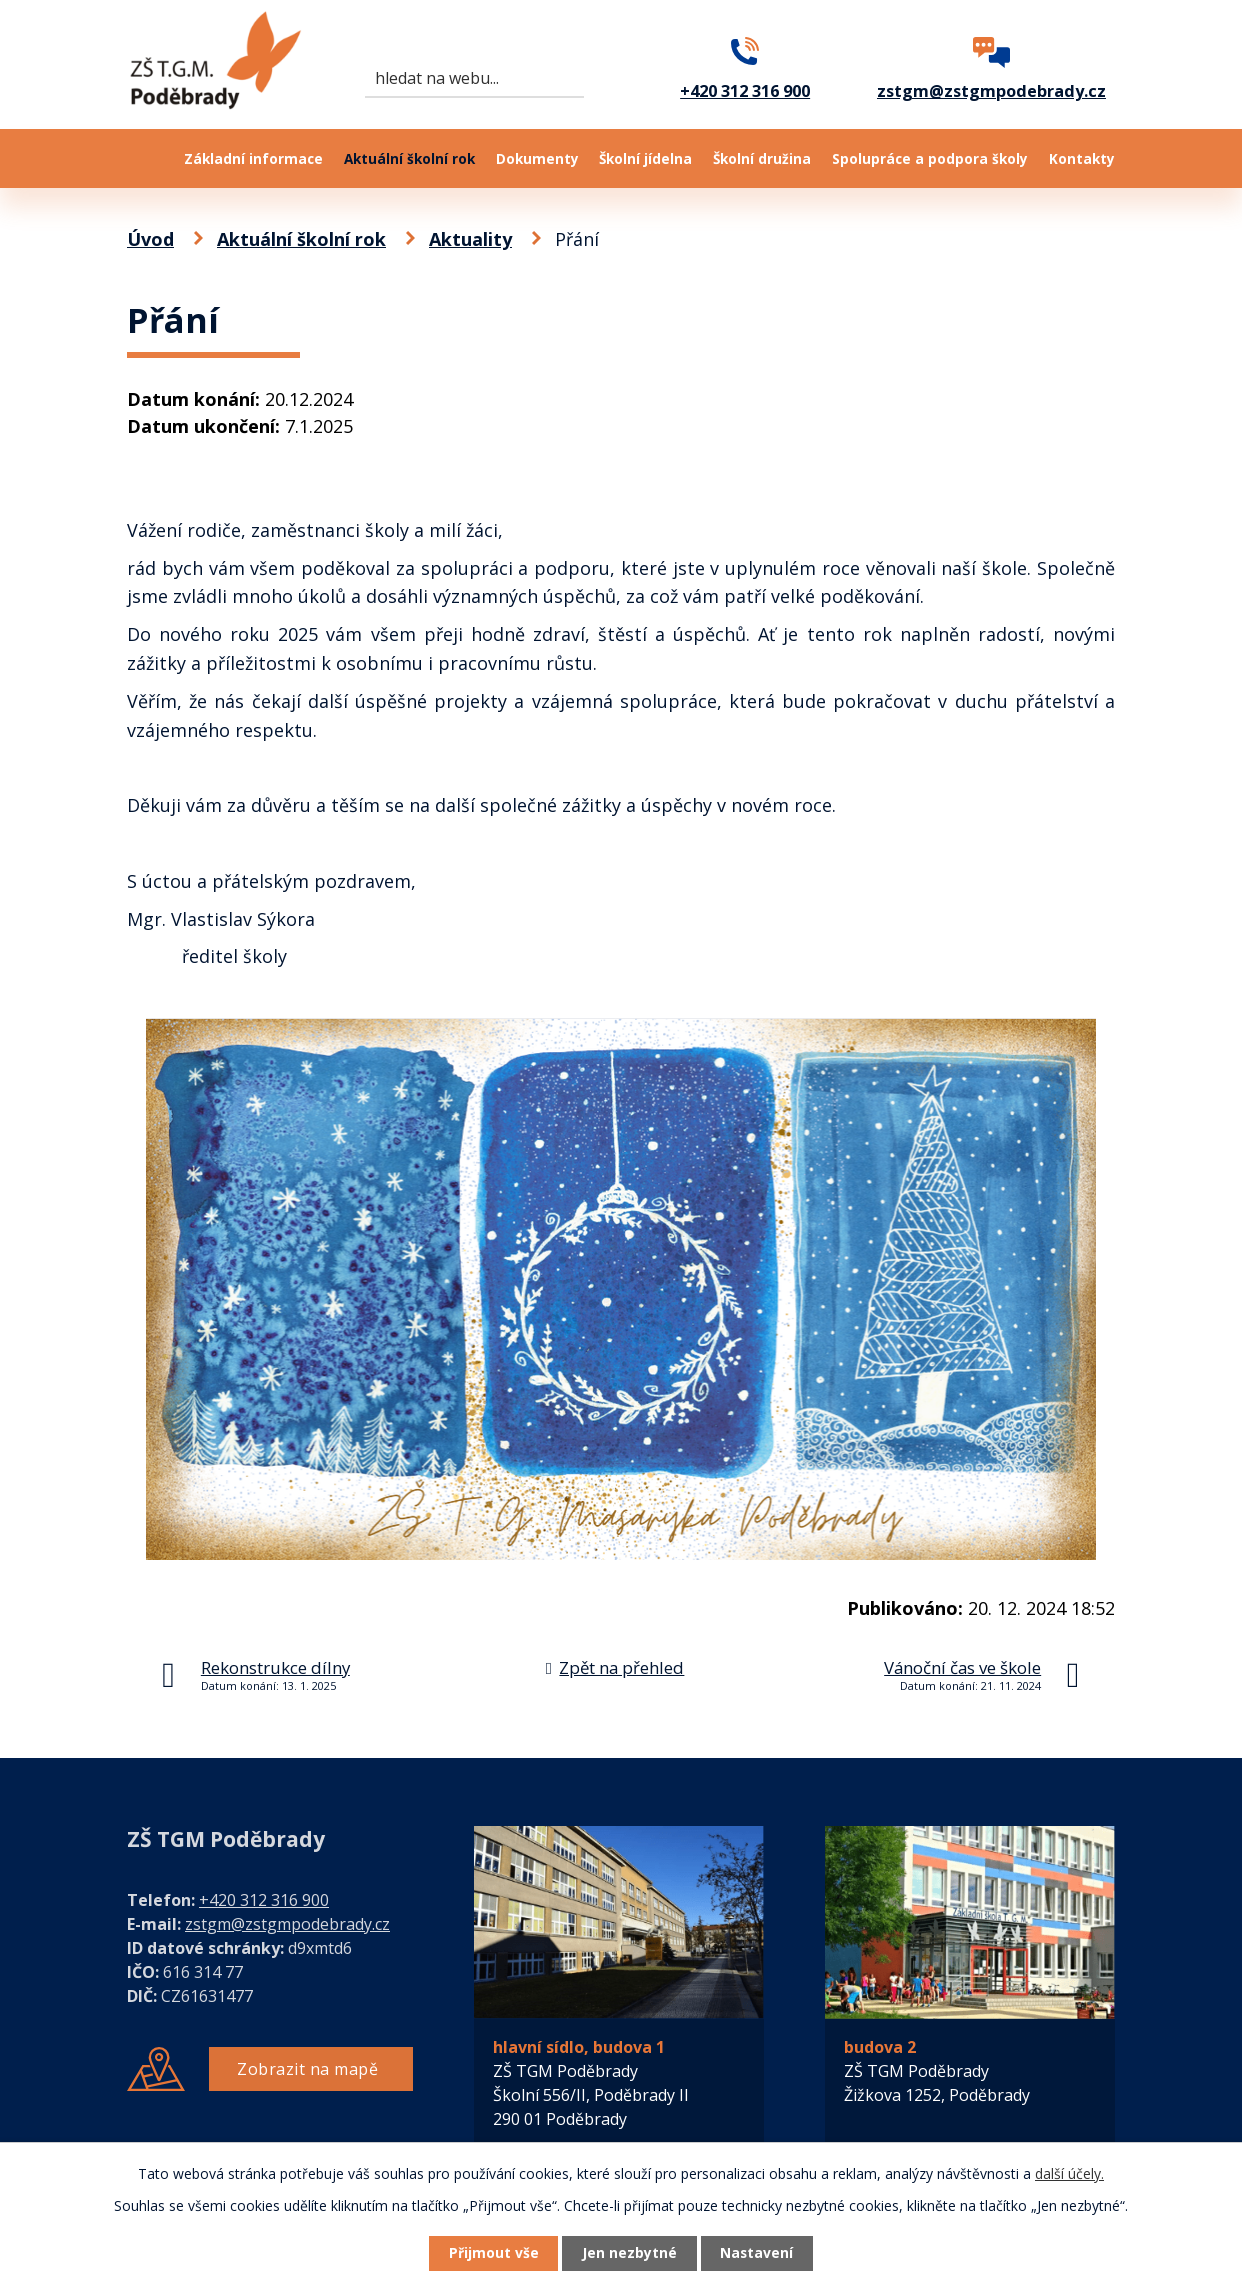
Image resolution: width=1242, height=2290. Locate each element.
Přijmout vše (491, 2253)
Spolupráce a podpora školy (930, 159)
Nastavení (760, 2253)
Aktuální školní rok (409, 159)
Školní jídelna (645, 159)
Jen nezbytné (629, 2253)
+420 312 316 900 (264, 1900)
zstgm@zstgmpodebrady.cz (287, 1924)
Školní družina (762, 159)
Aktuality (470, 239)
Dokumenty (537, 159)
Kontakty (1082, 159)
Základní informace (253, 159)
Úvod (145, 158)
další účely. (1069, 2172)
